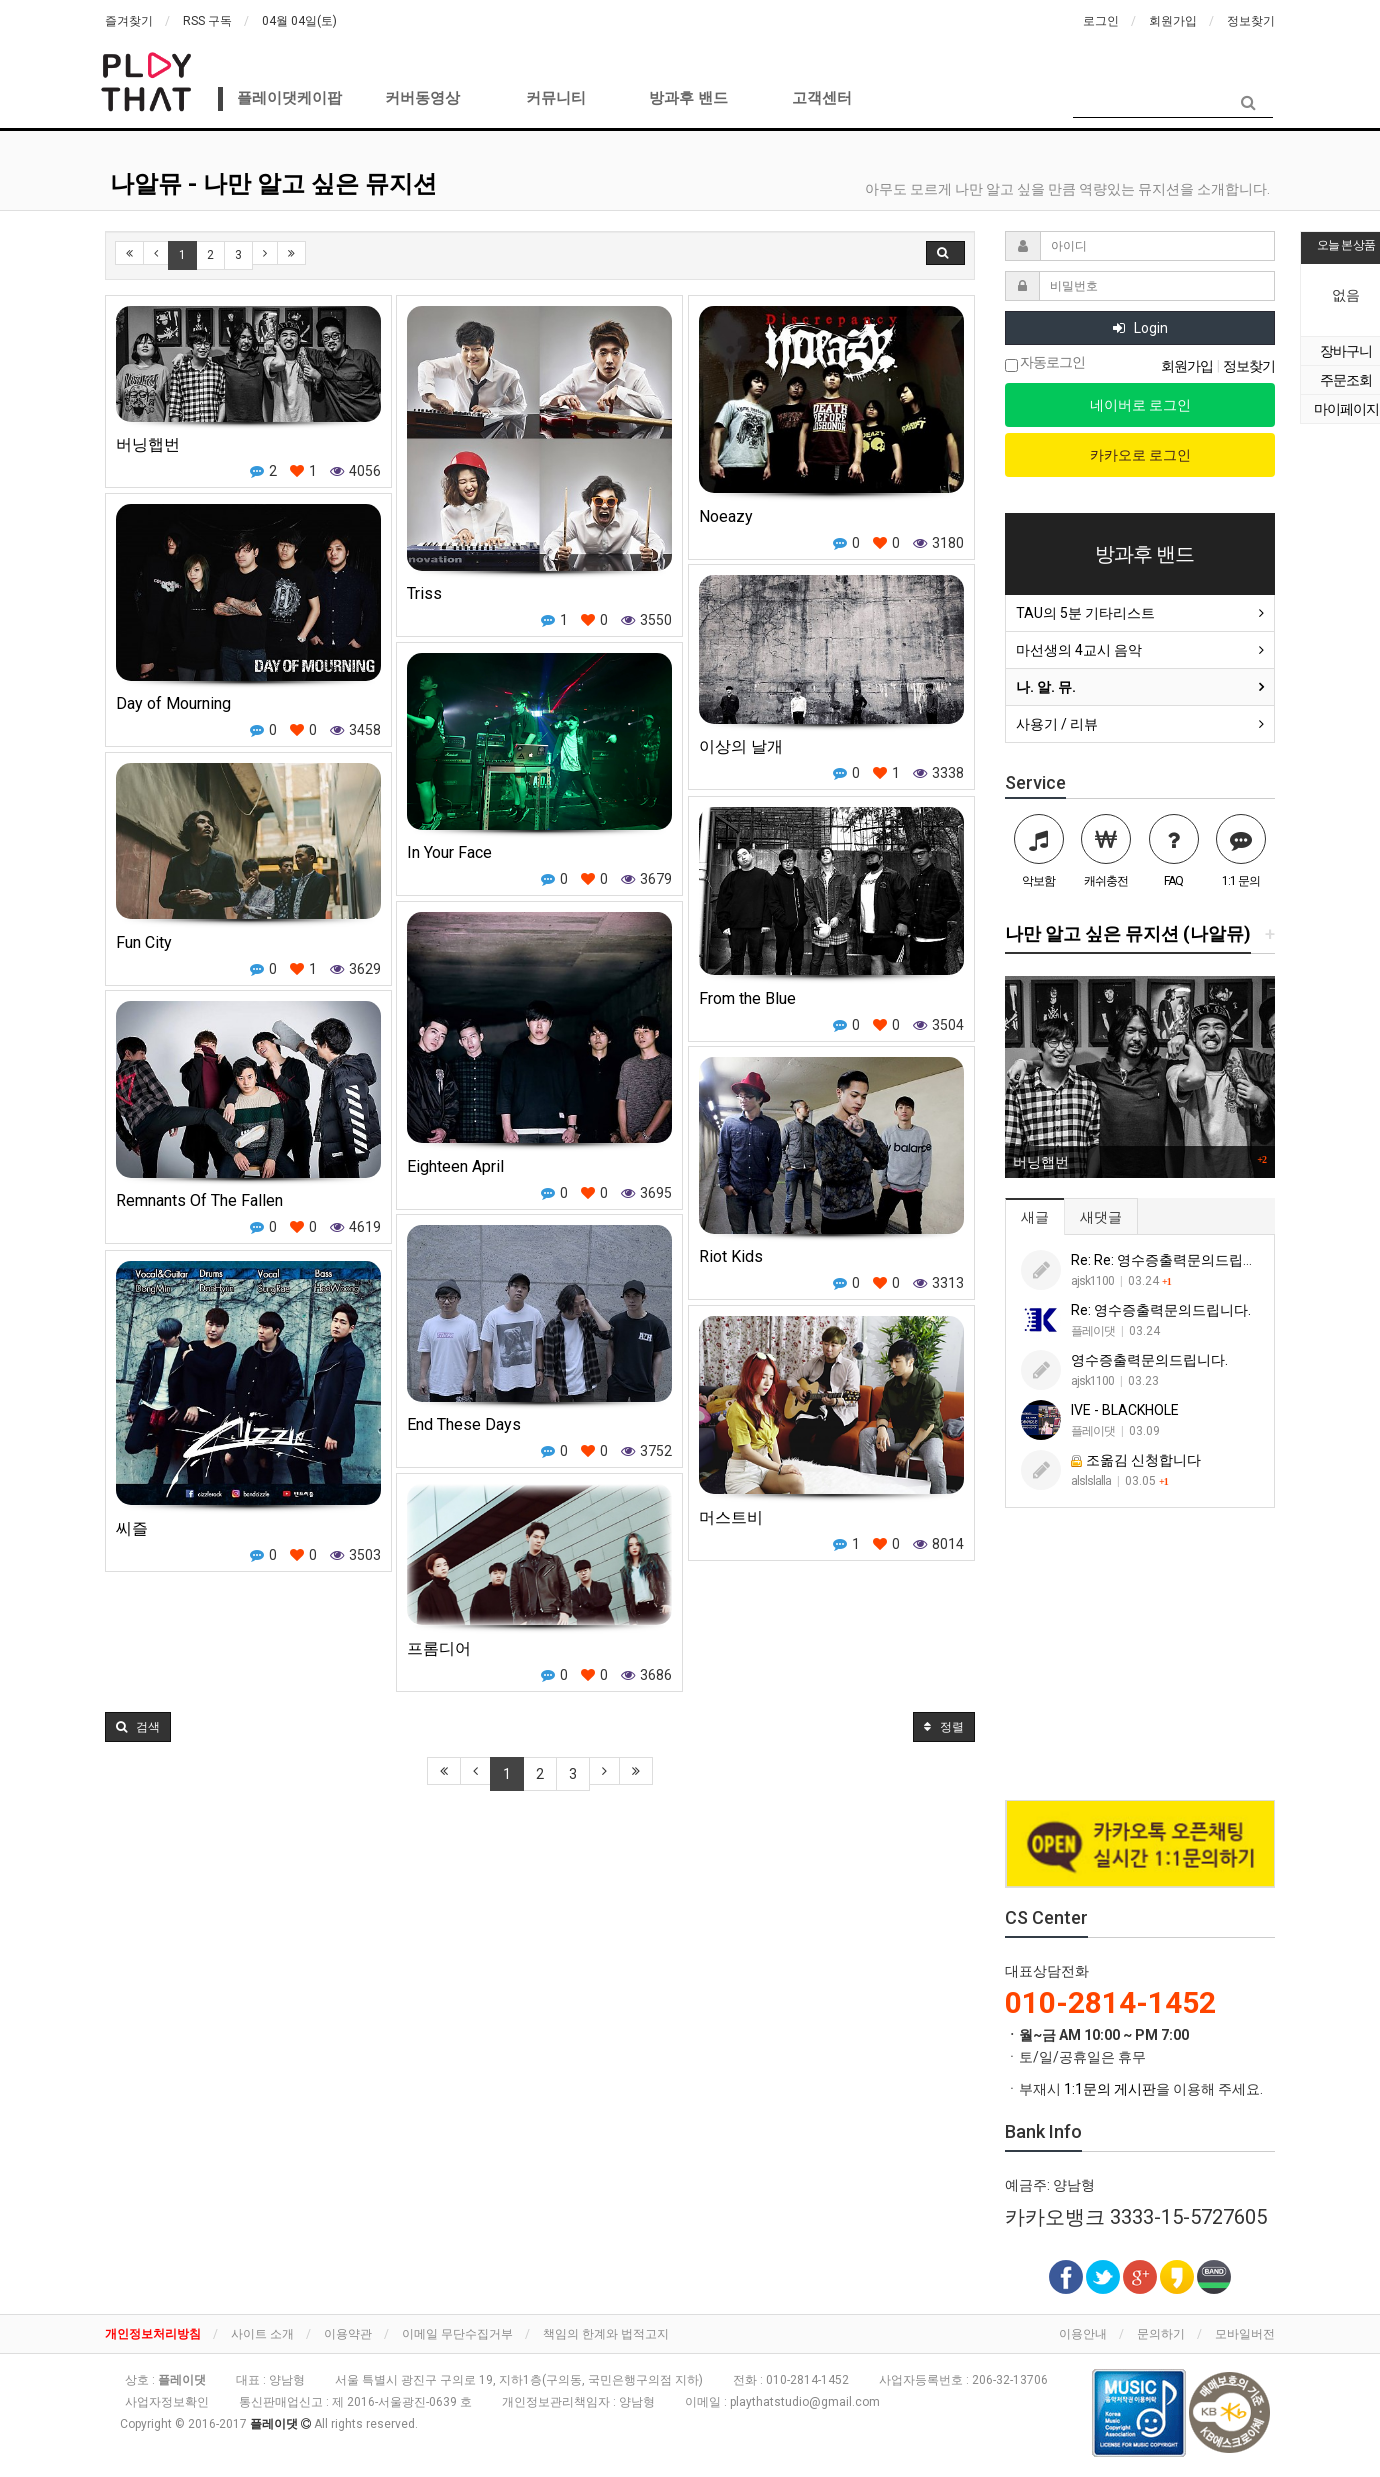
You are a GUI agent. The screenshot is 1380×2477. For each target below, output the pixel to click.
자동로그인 (1045, 363)
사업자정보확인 (167, 2402)
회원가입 (1173, 21)
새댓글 (1101, 1217)
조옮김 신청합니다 (1136, 1460)
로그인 (1101, 21)
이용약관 (348, 2334)
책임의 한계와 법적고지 (606, 2334)
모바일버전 (1245, 2334)
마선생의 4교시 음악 (1079, 650)
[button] (138, 1727)
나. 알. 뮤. (1046, 687)
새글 (1035, 1217)
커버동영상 (422, 98)
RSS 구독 (207, 21)
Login (1140, 328)
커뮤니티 (556, 98)
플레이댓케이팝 (289, 98)
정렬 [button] (944, 1727)
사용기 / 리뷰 (1057, 724)
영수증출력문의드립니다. (1149, 1360)
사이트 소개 (262, 2334)
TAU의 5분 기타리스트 (1085, 613)
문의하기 (1161, 2334)
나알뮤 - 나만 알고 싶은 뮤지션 (273, 184)
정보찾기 (1251, 21)
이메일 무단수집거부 (457, 2334)
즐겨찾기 (129, 21)
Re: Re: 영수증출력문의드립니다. (1172, 1260)
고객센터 (822, 98)
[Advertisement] (1140, 1655)
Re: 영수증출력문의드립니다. (1161, 1310)
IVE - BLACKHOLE (1125, 1410)
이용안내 (1083, 2334)
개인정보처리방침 (153, 2334)
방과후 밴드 (688, 98)
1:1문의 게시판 (1110, 2089)
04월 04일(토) (299, 21)
